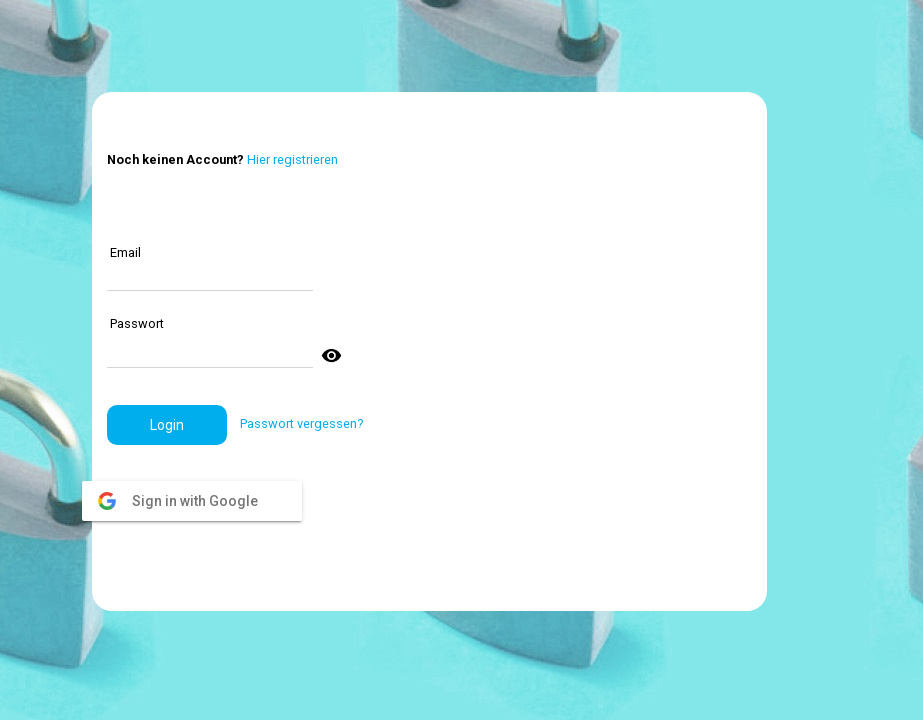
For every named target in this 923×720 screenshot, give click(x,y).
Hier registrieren (292, 159)
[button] (167, 425)
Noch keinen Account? (175, 159)
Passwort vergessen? (301, 423)
